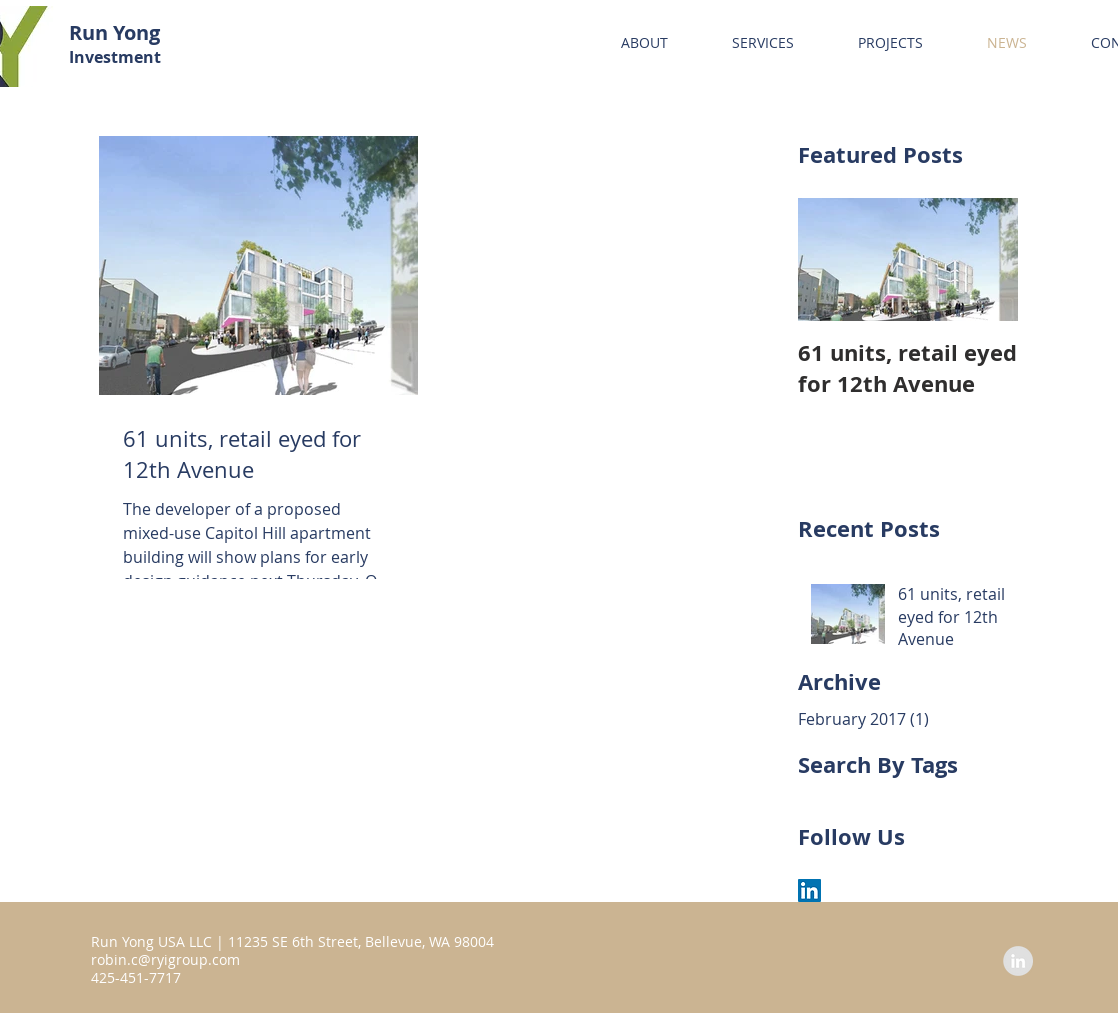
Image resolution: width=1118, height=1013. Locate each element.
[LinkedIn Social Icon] (809, 890)
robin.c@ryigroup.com (165, 959)
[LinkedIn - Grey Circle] (1018, 961)
